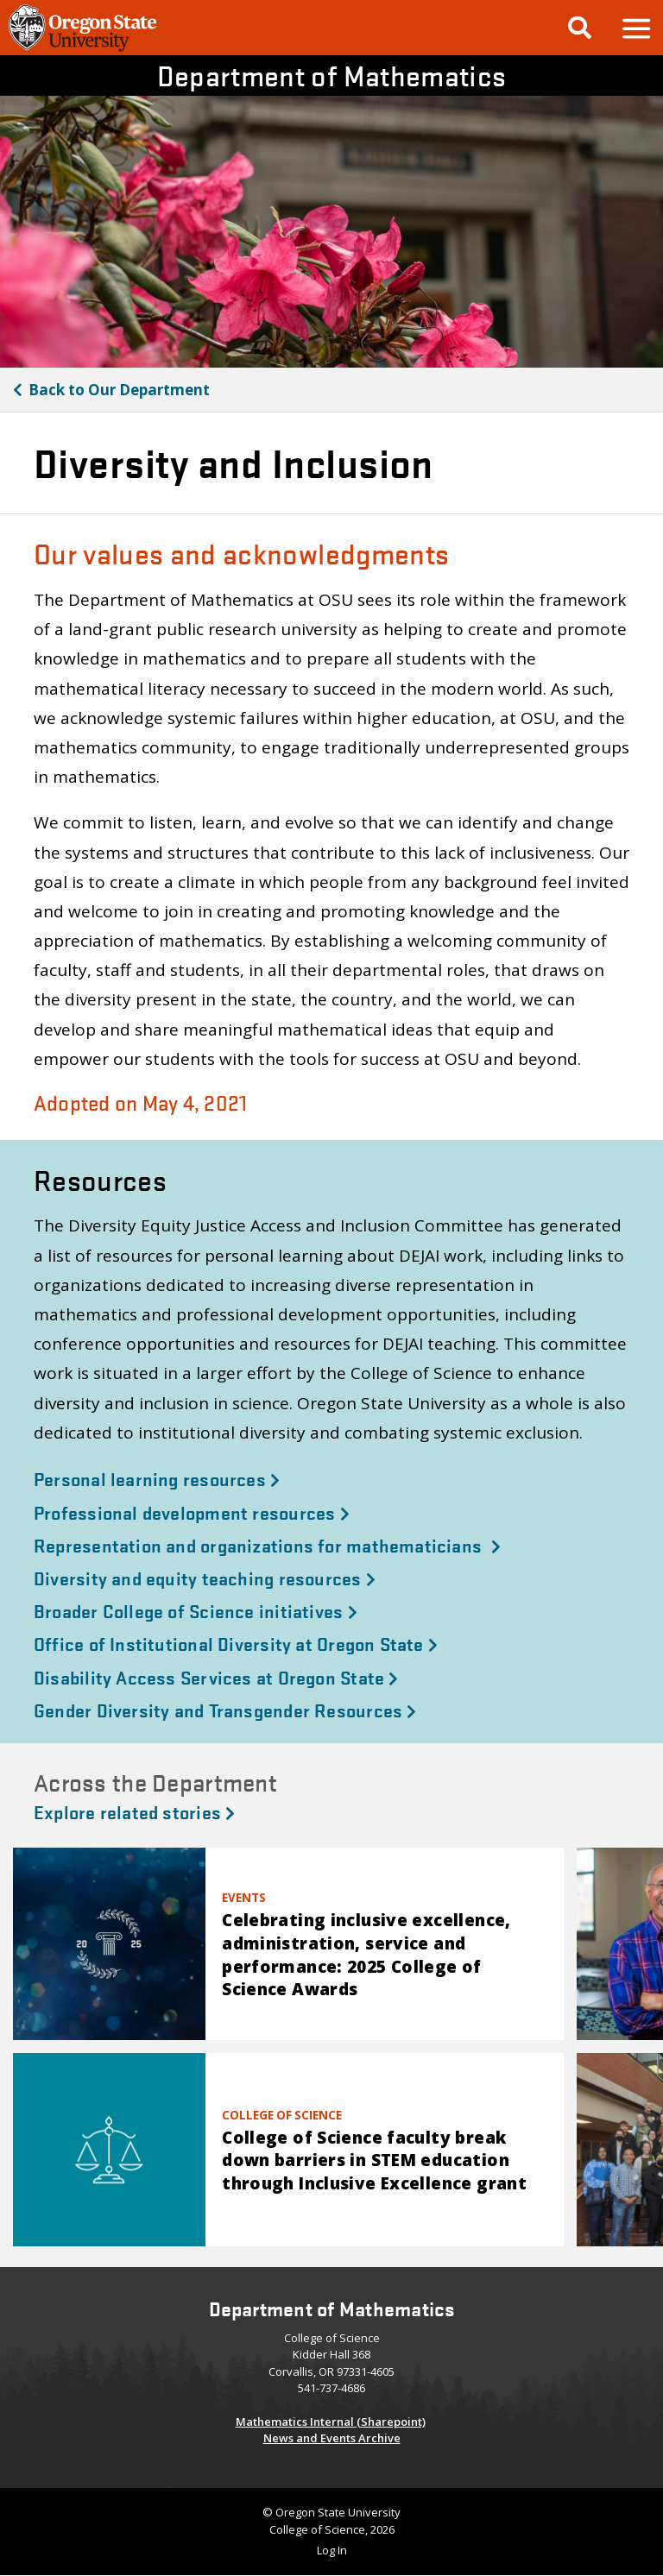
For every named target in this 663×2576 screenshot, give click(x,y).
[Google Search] (580, 27)
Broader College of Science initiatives (195, 1610)
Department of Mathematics (332, 75)
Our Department (119, 390)
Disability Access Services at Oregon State (216, 1677)
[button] (635, 28)
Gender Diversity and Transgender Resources (225, 1709)
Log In (332, 2550)
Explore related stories (134, 1811)
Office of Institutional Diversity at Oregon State (236, 1643)
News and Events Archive (332, 2438)
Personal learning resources (157, 1478)
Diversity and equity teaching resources (205, 1577)
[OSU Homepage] (82, 49)
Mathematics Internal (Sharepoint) (331, 2421)
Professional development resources (192, 1512)
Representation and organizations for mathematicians (267, 1545)
